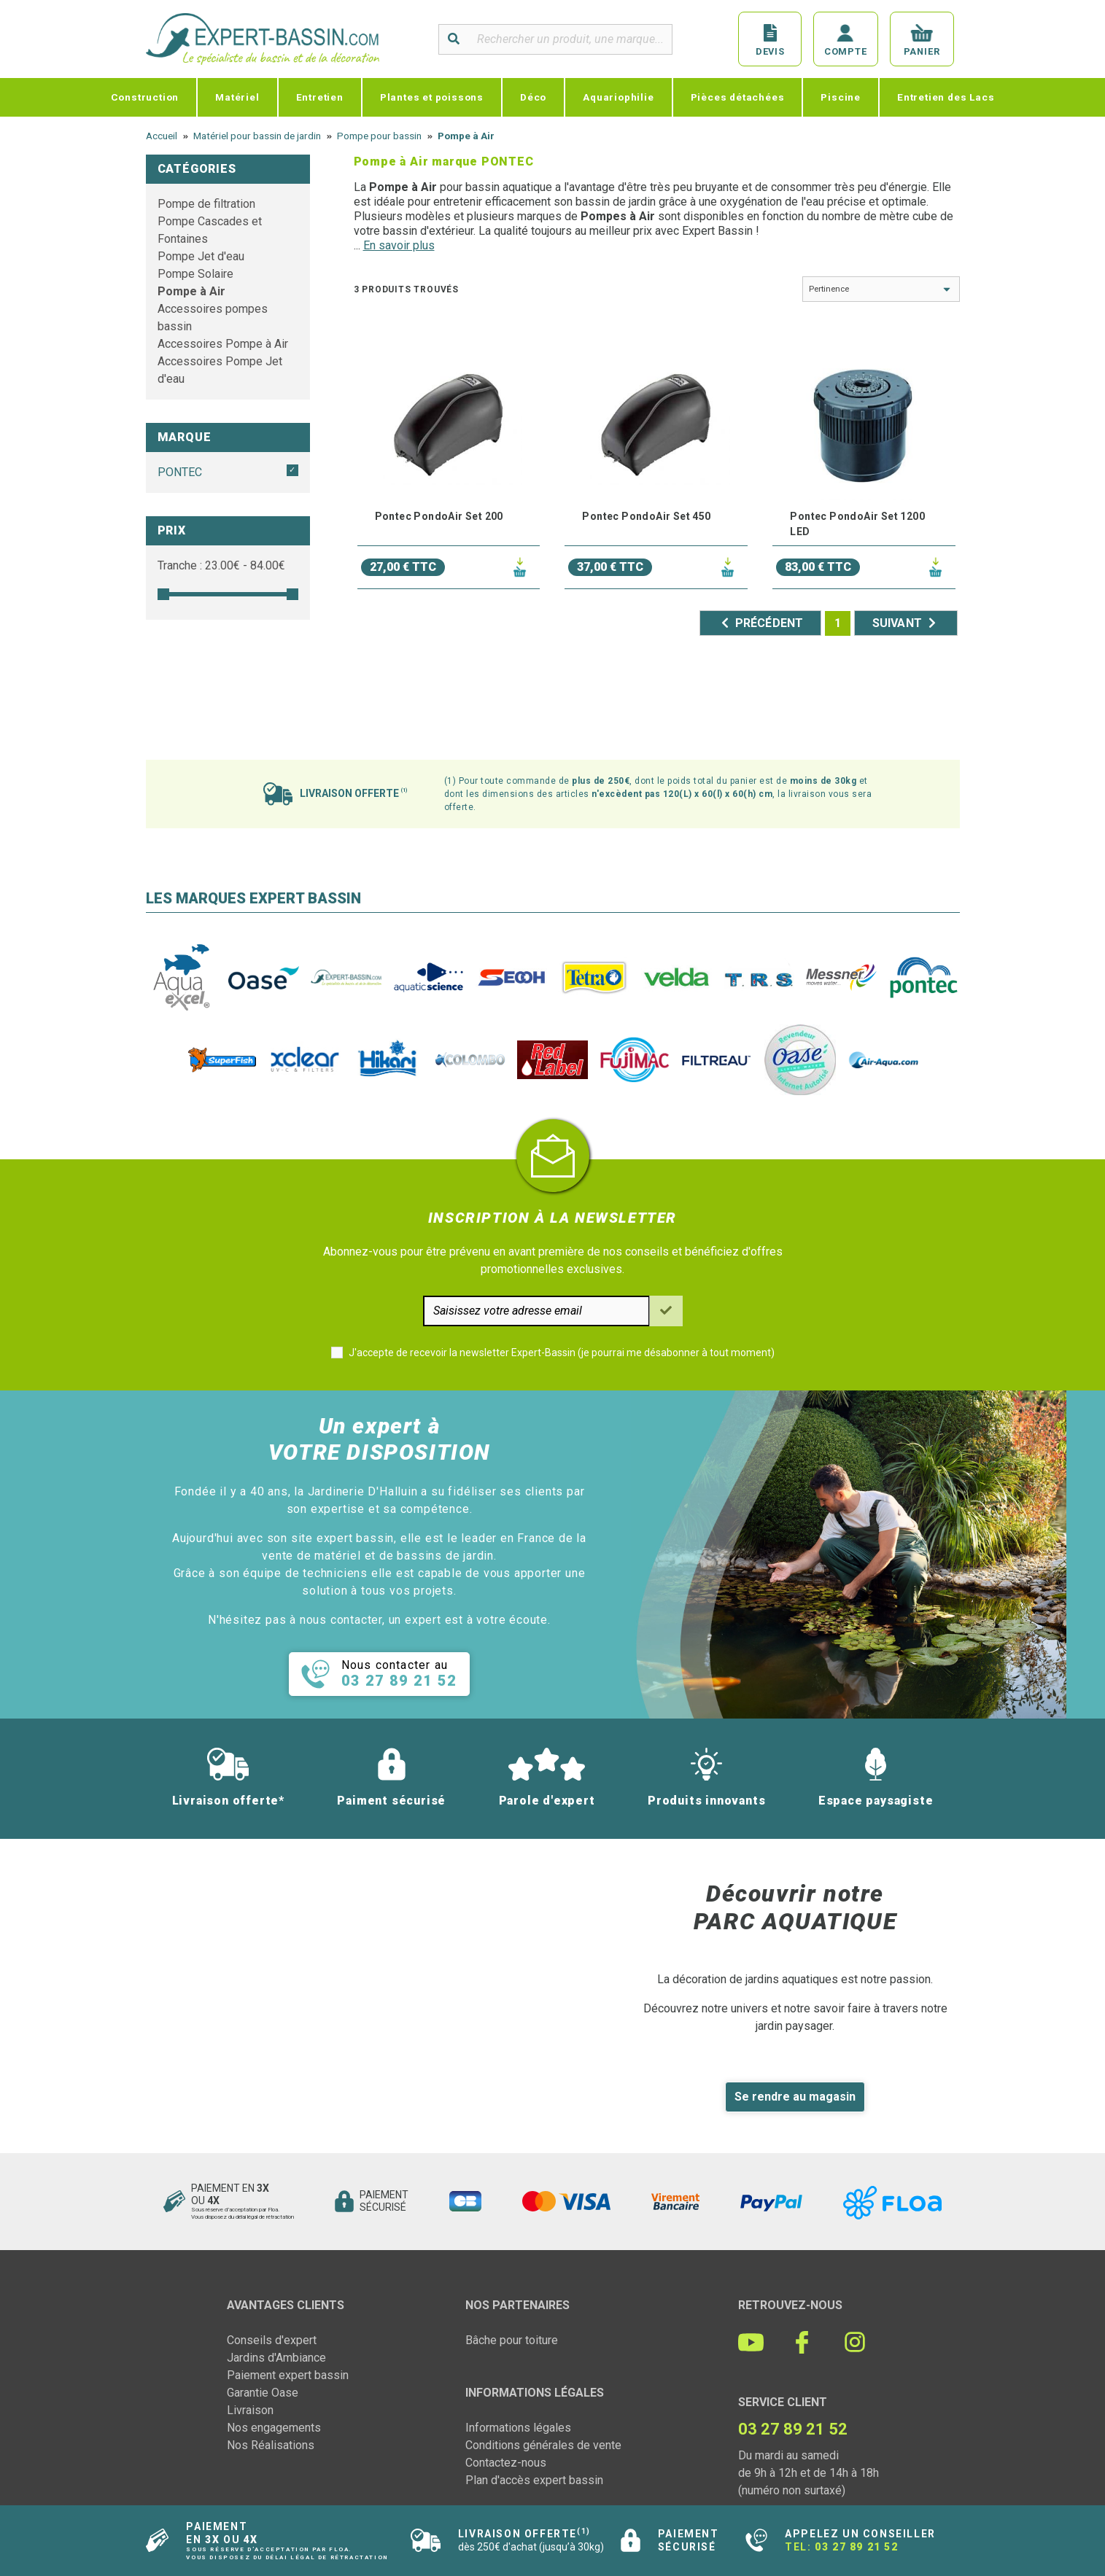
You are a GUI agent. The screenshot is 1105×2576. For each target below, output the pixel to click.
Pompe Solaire (195, 274)
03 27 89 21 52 (856, 2547)
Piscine (841, 97)
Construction (145, 97)
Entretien (320, 97)
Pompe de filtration (206, 204)
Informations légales (518, 2428)
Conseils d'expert (272, 2340)
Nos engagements (274, 2428)
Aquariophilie (618, 97)
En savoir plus (399, 245)
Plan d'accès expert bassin (534, 2480)
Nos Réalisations (270, 2445)
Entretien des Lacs (945, 97)
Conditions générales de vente (543, 2445)
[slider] (163, 594)
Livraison (250, 2410)
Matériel (237, 97)
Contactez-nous (505, 2463)
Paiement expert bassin (288, 2375)
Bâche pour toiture (511, 2340)
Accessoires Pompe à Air (223, 344)
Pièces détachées (738, 97)
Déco (533, 97)
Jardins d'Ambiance (276, 2358)
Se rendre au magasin (795, 2097)
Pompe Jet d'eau (201, 256)
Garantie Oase (262, 2393)
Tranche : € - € (221, 565)
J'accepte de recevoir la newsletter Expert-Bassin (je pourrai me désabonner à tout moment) (562, 1352)
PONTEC (180, 472)
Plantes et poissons (432, 97)
